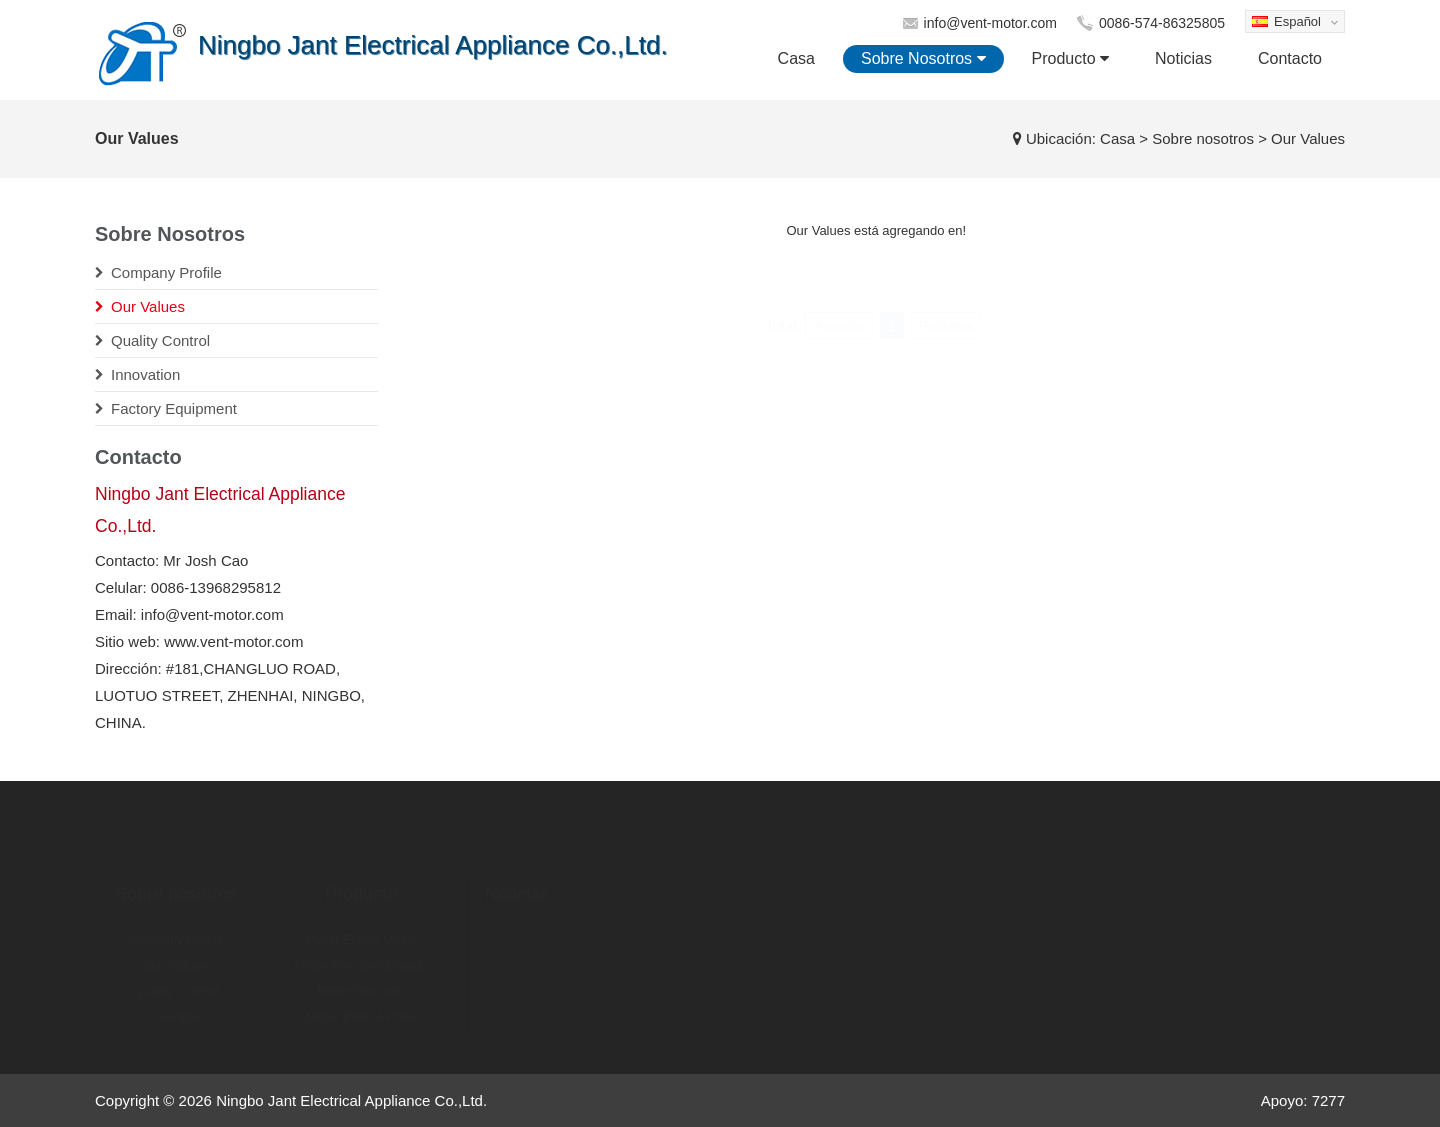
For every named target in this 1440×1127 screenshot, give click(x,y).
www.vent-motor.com (233, 641)
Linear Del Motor (361, 1027)
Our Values (176, 951)
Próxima (945, 279)
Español (1291, 23)
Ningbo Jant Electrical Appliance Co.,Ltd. (351, 1100)
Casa (796, 58)
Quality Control (176, 976)
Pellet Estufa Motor (361, 925)
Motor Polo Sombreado (361, 951)
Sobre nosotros (923, 58)
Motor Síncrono (361, 976)
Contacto (1290, 58)
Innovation (176, 1002)
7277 (1328, 1100)
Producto (1070, 58)
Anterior (839, 279)
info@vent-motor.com (990, 23)
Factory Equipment (175, 1027)
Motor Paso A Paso (361, 1002)
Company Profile (176, 925)
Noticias (1183, 58)
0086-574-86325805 (1162, 23)
